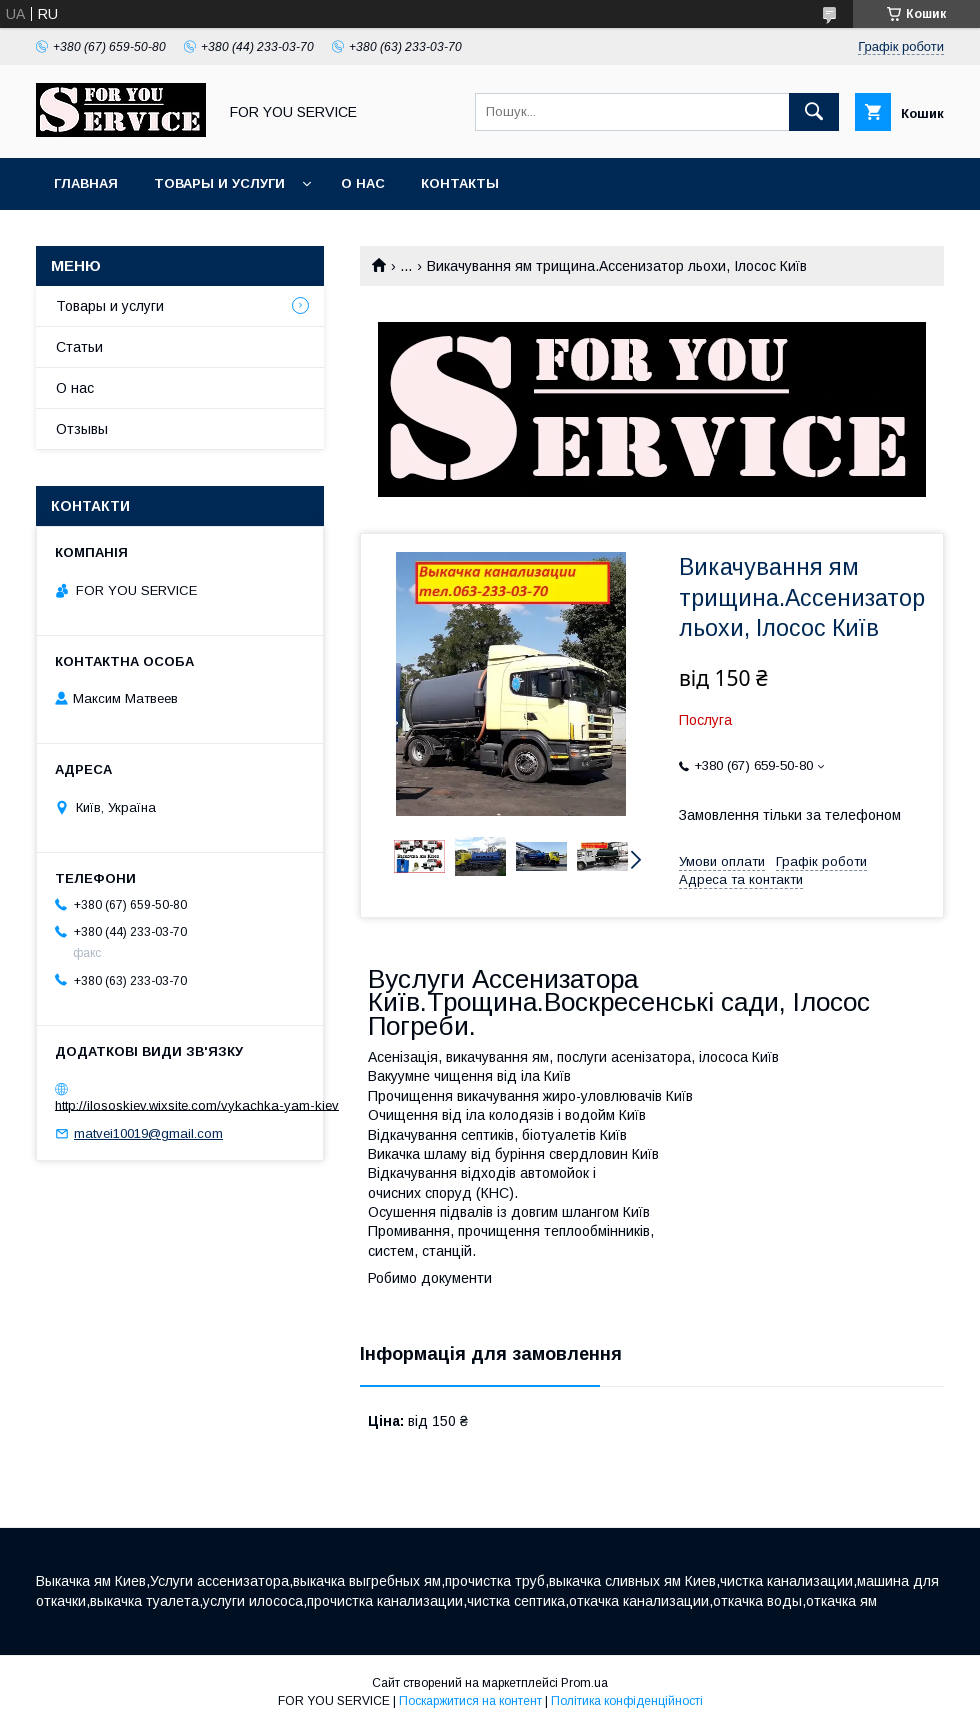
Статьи (79, 347)
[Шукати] (814, 112)
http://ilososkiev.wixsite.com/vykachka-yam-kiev (197, 1104)
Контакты (460, 183)
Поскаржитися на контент (470, 1701)
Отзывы (82, 429)
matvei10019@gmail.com (148, 1133)
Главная (86, 183)
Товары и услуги (219, 183)
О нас (363, 183)
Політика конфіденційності (627, 1701)
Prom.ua (584, 1683)
